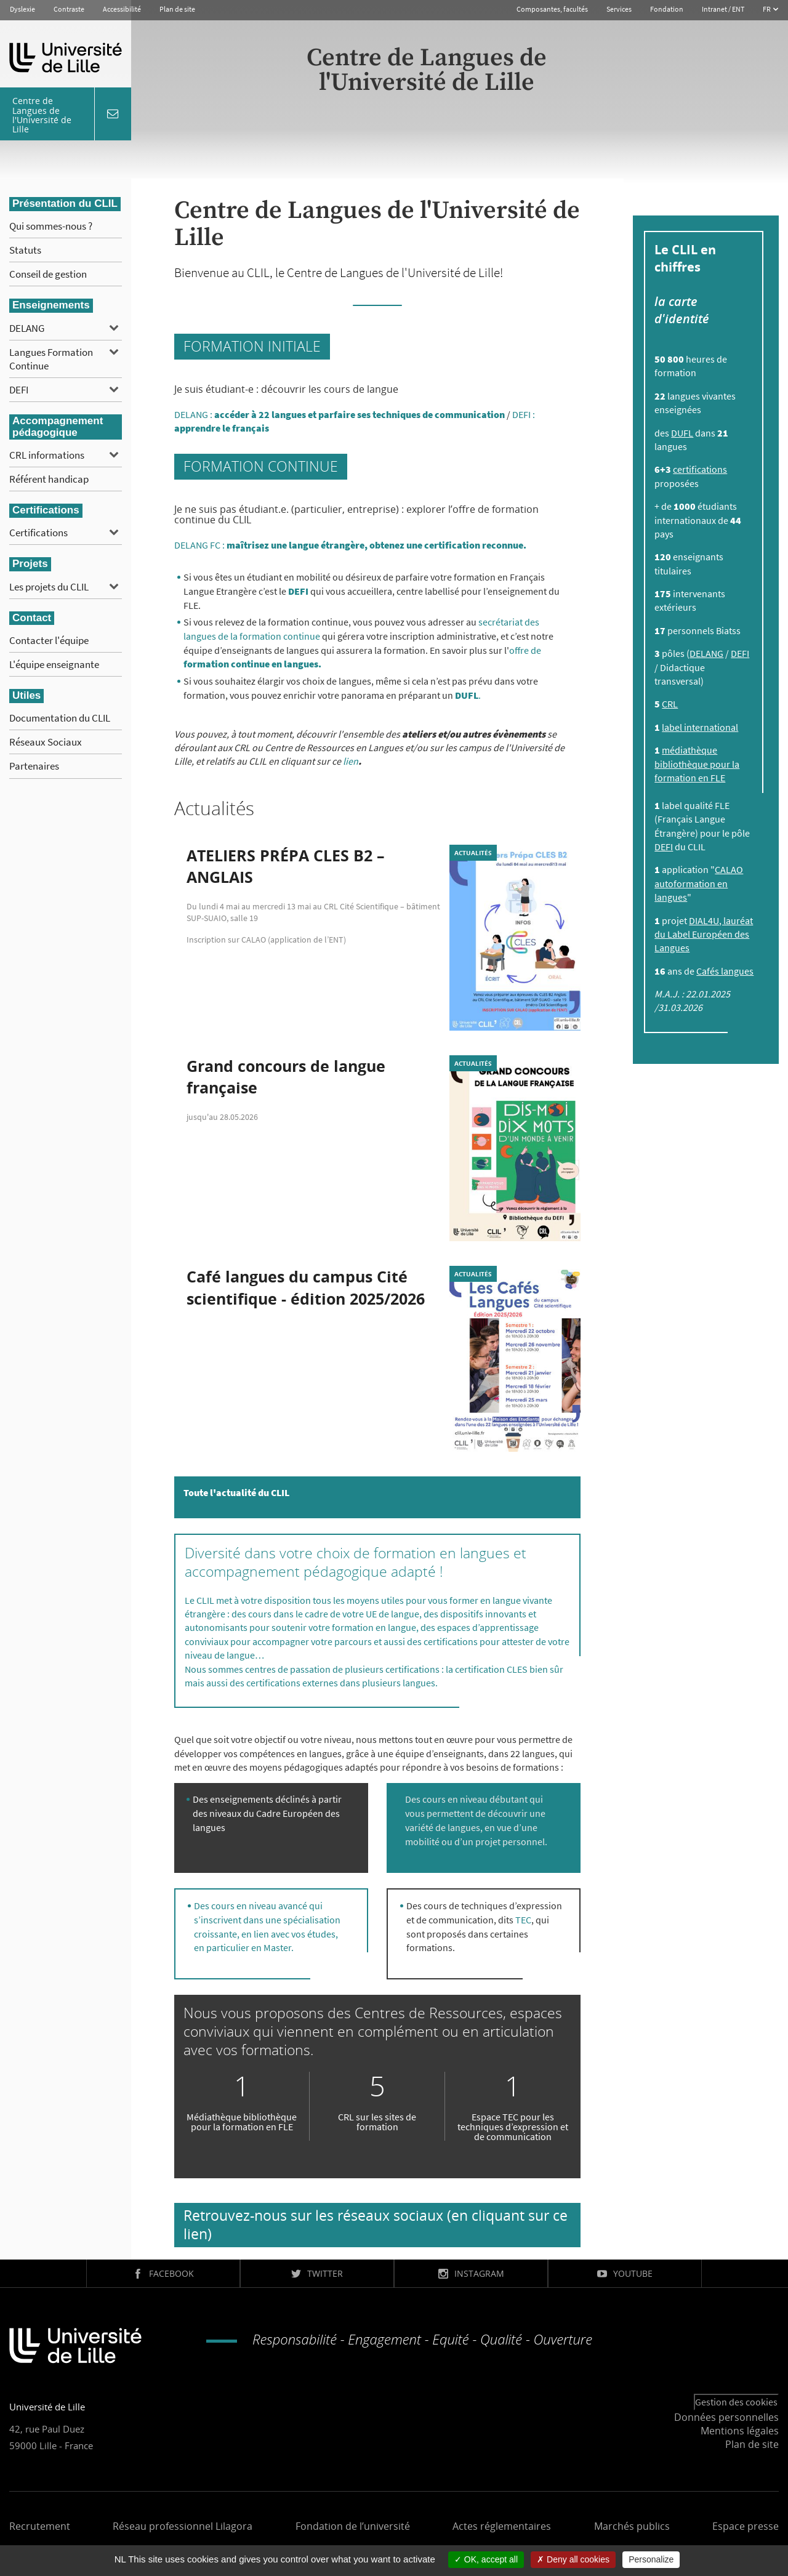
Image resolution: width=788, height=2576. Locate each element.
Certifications (38, 532)
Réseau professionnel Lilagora (182, 2526)
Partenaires (34, 766)
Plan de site (177, 9)
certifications (700, 469)
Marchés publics (632, 2526)
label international (700, 727)
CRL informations (46, 455)
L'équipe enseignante (54, 664)
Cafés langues (725, 971)
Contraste (69, 9)
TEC (523, 1920)
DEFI (18, 389)
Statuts (25, 250)
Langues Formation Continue (51, 358)
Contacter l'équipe (49, 640)
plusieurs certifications (392, 1669)
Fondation (666, 9)
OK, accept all (486, 2559)
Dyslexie (22, 9)
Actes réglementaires (501, 2526)
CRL (670, 704)
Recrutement (39, 2526)
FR (767, 9)
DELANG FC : (350, 545)
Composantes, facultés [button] (552, 9)
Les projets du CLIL (49, 587)
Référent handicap (49, 479)
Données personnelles (726, 2417)
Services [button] (619, 9)
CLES (518, 1669)
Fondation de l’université (353, 2526)
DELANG (26, 328)
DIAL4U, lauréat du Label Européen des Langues (703, 934)
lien (350, 761)
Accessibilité (122, 9)
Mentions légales (740, 2430)
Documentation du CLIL (59, 718)
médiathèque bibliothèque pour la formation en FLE (696, 764)
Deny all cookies (573, 2559)
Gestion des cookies (736, 2402)
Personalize (651, 2559)
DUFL (682, 433)
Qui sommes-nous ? (50, 226)
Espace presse (745, 2526)
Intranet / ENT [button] (723, 9)
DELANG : (339, 414)
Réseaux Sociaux (45, 742)
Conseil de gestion (48, 274)
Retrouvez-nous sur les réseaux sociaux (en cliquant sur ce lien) (375, 2224)
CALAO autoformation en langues (698, 883)
